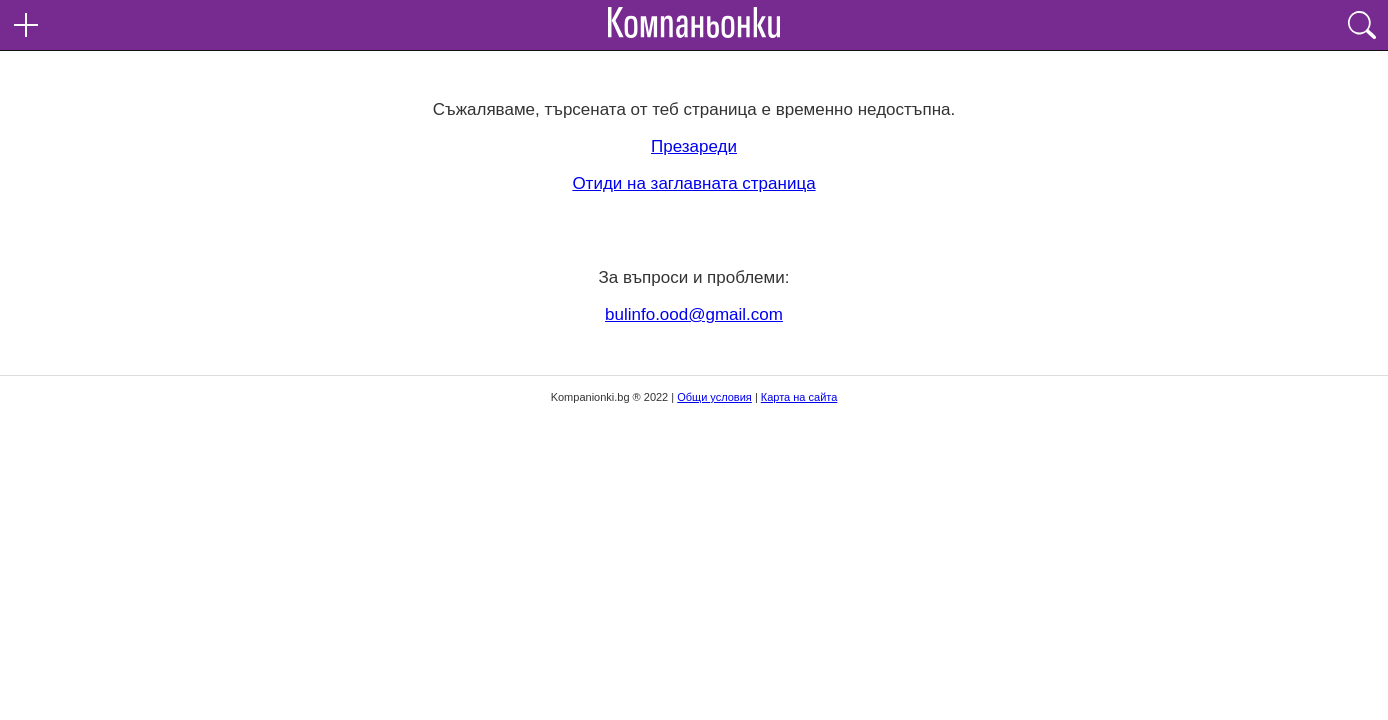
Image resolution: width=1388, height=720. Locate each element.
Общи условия (714, 397)
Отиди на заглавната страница (693, 183)
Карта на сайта (799, 397)
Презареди (694, 146)
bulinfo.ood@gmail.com (694, 314)
